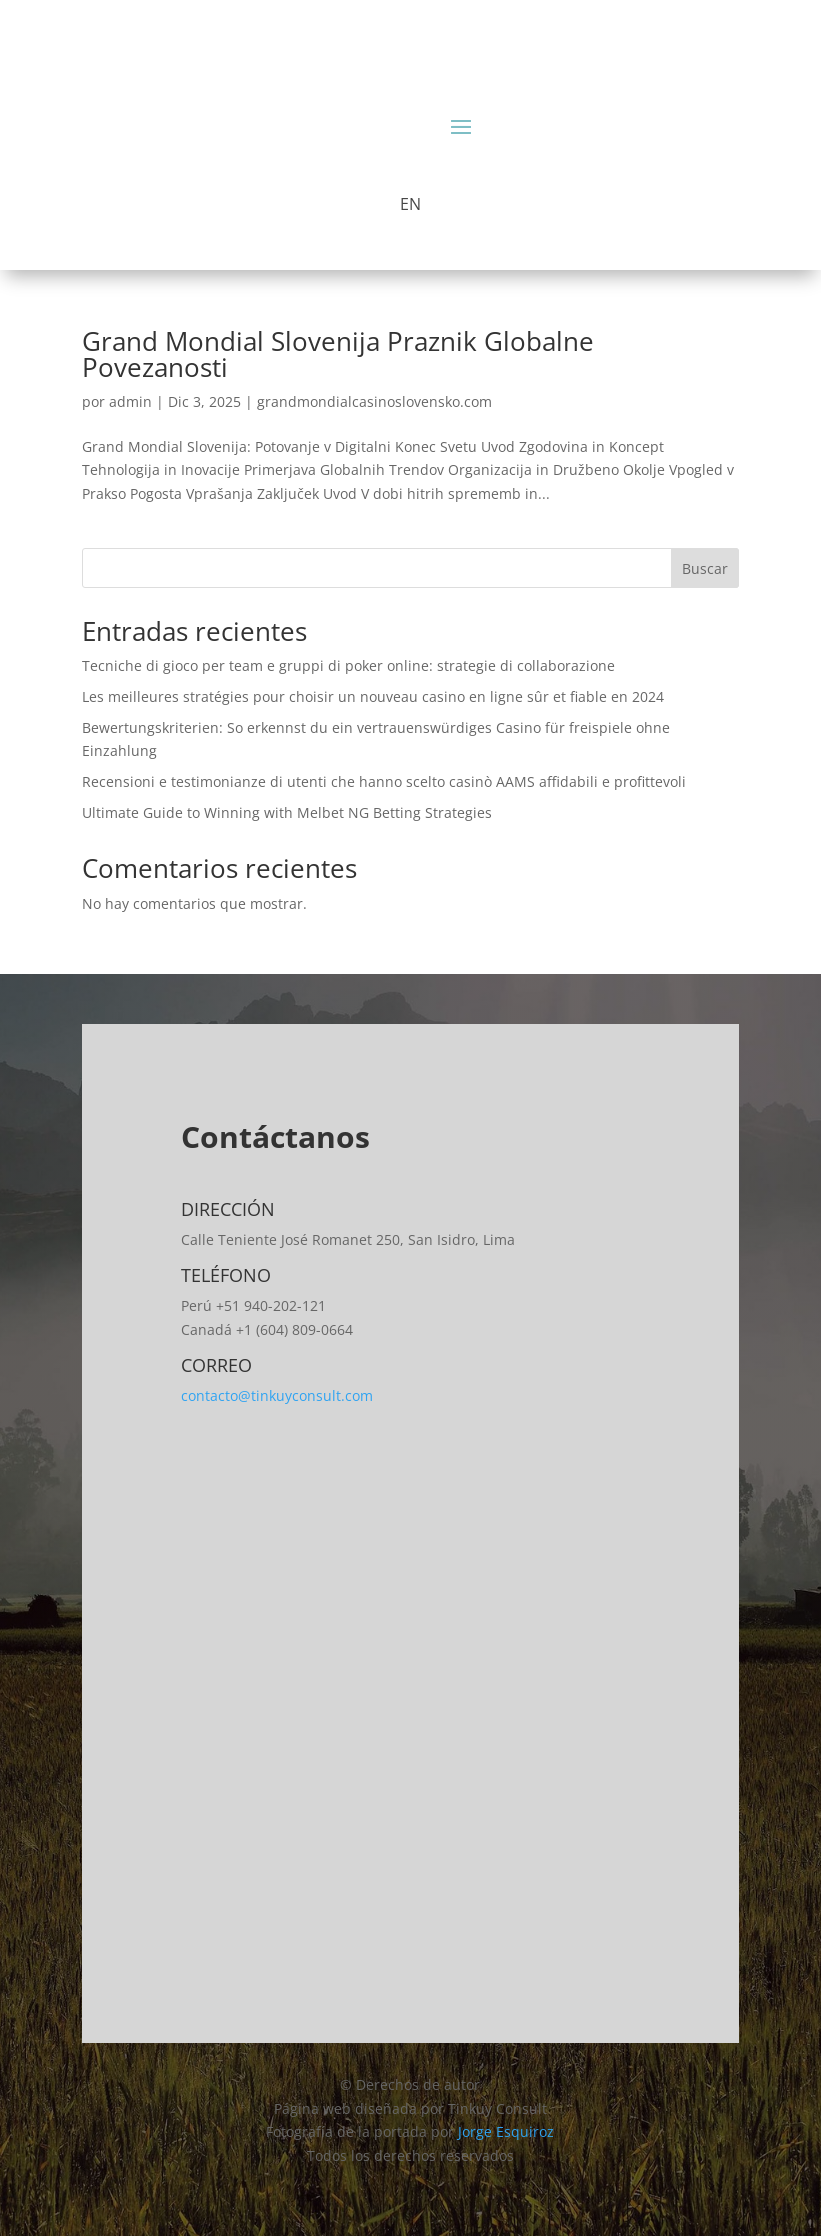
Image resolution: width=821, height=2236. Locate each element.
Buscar (705, 568)
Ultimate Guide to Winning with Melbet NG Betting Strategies (287, 812)
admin (130, 401)
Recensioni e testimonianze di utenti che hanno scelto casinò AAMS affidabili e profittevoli (384, 781)
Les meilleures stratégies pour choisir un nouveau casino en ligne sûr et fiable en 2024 (373, 696)
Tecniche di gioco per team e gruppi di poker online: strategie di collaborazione (348, 665)
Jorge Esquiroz (506, 2131)
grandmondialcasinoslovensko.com (374, 401)
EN (410, 204)
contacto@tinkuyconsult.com (277, 1395)
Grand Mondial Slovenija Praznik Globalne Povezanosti (338, 354)
